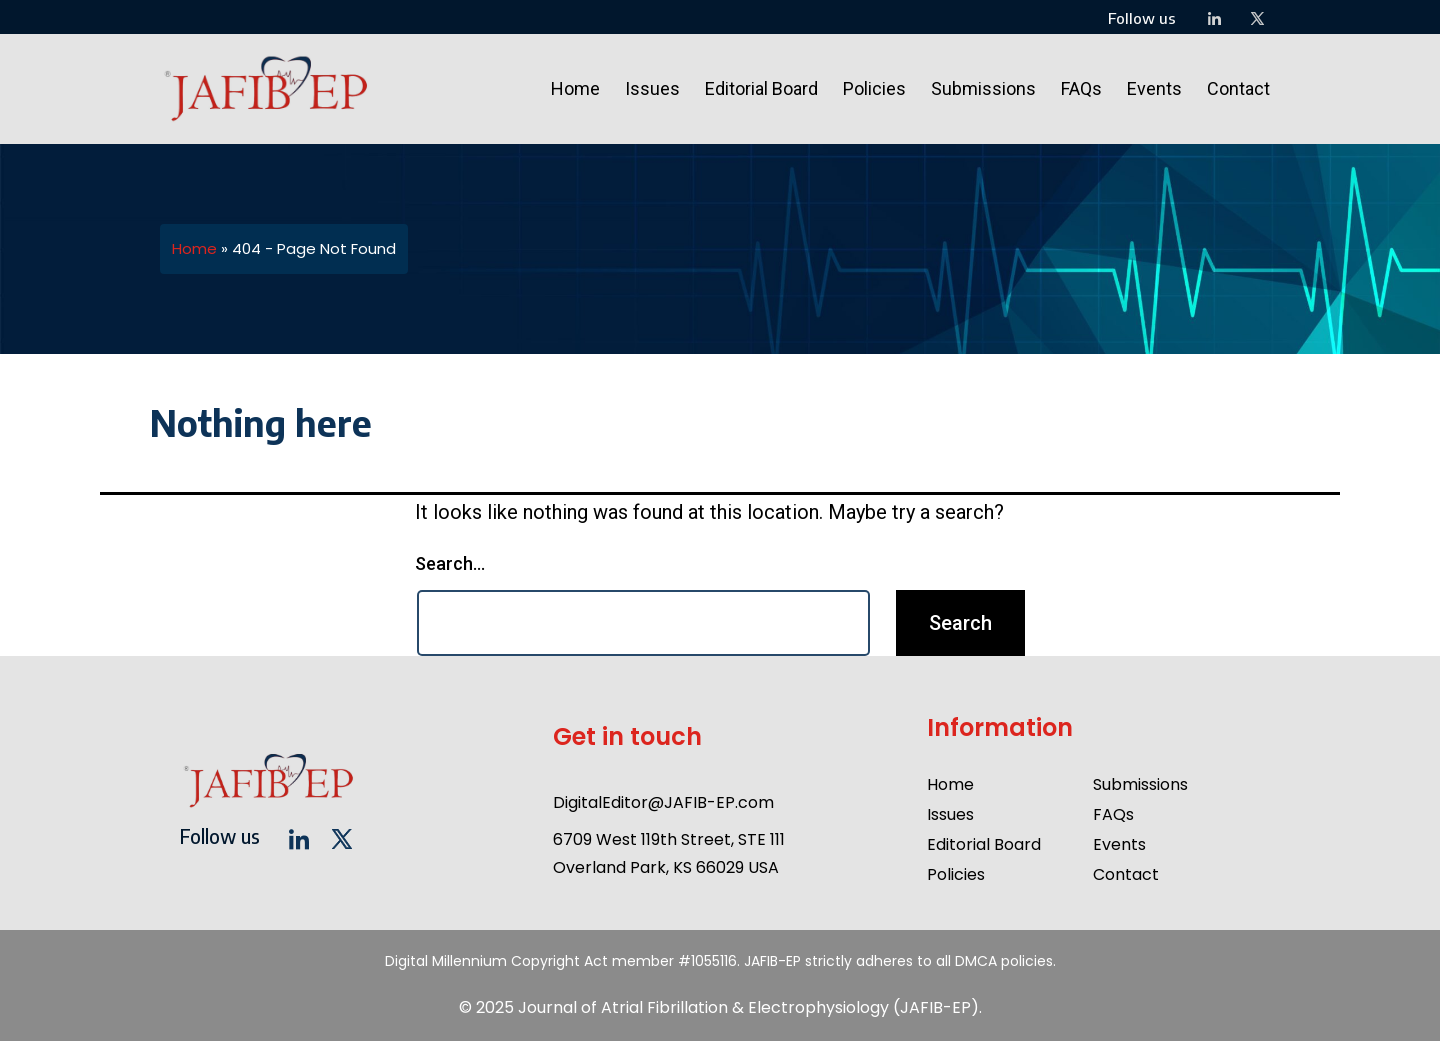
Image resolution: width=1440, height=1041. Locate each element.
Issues (652, 88)
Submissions (983, 88)
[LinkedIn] (1214, 20)
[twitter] (1257, 20)
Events (1154, 88)
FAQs (1081, 88)
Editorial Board (761, 88)
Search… (450, 563)
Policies (874, 88)
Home (575, 88)
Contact (1238, 88)
